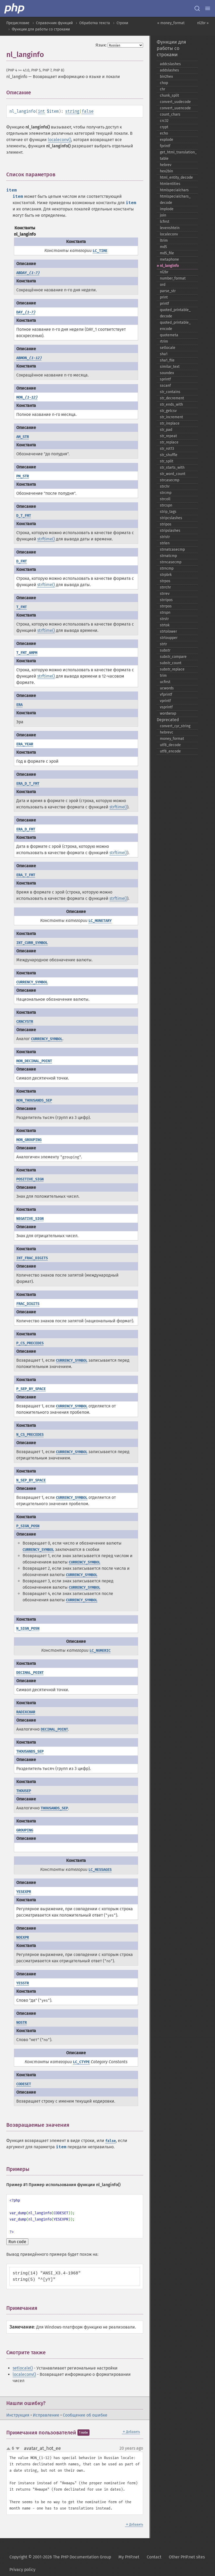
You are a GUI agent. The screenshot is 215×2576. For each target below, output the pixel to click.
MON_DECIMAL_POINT (34, 1061)
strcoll (165, 499)
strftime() (46, 538)
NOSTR (21, 2022)
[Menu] (207, 8)
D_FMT (21, 561)
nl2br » (203, 23)
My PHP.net (128, 2556)
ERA (19, 705)
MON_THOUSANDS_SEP (34, 1100)
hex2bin (166, 171)
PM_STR (22, 476)
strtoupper (168, 638)
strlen (165, 543)
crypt (164, 127)
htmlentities (170, 184)
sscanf (165, 385)
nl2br (164, 272)
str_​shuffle (168, 455)
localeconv (169, 234)
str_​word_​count (172, 474)
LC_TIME (100, 251)
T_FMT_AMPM (26, 653)
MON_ (26, 397)
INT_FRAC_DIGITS (32, 1258)
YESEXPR (23, 1892)
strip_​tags (168, 511)
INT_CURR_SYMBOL (32, 943)
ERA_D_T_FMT (27, 783)
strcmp (165, 493)
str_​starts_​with (172, 467)
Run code (17, 2241)
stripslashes (170, 530)
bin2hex (166, 76)
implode (167, 209)
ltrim (164, 240)
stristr (165, 537)
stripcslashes (171, 518)
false (87, 111)
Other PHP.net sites (187, 2556)
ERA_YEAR (24, 744)
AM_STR (22, 437)
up (9, 2449)
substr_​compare (173, 656)
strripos (166, 600)
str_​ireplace (170, 423)
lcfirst (164, 221)
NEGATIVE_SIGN (30, 1218)
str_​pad (166, 429)
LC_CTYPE (81, 2062)
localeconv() (59, 139)
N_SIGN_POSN (27, 1628)
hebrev (165, 165)
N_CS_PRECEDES (30, 1434)
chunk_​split (169, 95)
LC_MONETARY (100, 920)
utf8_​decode (170, 745)
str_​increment (171, 417)
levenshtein (170, 228)
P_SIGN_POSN (27, 1526)
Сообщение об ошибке (85, 2415)
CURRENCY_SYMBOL (32, 982)
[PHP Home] (14, 8)
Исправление (46, 2415)
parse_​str (168, 291)
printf (164, 303)
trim (163, 675)
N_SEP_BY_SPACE (31, 1480)
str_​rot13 (167, 448)
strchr (165, 486)
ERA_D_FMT (25, 829)
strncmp (167, 568)
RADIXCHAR (25, 1712)
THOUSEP (23, 1791)
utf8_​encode (170, 751)
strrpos (166, 606)
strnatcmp (168, 556)
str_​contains (170, 392)
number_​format (173, 278)
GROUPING (24, 1830)
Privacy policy (22, 2569)
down (17, 2448)
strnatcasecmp (172, 549)
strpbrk (166, 574)
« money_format (171, 23)
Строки (122, 23)
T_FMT (21, 607)
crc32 (164, 120)
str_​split (166, 461)
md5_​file (167, 253)
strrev (165, 593)
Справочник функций (54, 23)
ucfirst (165, 682)
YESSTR (22, 1983)
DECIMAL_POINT (30, 1672)
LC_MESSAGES (100, 1869)
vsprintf (166, 707)
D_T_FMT (23, 515)
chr (162, 89)
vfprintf (166, 694)
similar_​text (170, 366)
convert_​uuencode (175, 108)
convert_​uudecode (175, 102)
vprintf (165, 701)
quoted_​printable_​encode (175, 325)
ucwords (167, 688)
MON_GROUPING (28, 1140)
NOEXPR (22, 1937)
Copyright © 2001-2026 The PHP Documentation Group (60, 2556)
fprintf (165, 146)
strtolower (168, 631)
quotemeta (169, 335)
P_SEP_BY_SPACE (31, 1389)
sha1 (163, 354)
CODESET (23, 2084)
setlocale (167, 347)
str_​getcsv (168, 411)
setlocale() (23, 2368)
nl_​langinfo (169, 266)
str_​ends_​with (171, 404)
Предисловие (17, 23)
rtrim (164, 341)
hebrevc (166, 732)
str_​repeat (168, 436)
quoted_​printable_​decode (175, 313)
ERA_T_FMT (25, 875)
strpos (165, 581)
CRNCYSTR (24, 1021)
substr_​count (170, 663)
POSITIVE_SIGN (30, 1179)
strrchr (165, 587)
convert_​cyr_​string (175, 726)
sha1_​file (167, 360)
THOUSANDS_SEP (30, 1751)
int (41, 111)
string (72, 111)
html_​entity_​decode (176, 177)
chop (164, 83)
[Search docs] (197, 8)
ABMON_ (28, 358)
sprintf (165, 379)
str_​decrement (172, 398)
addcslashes (170, 64)
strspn (165, 612)
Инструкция (17, 2415)
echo (164, 133)
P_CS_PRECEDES (30, 1343)
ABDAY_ (27, 273)
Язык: (101, 45)
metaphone (169, 259)
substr (165, 650)
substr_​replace (172, 669)
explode (166, 139)
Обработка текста (94, 23)
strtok (165, 625)
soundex (167, 373)
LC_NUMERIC (100, 1650)
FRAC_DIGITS (27, 1304)
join (163, 215)
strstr (164, 619)
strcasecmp (169, 480)
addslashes (169, 70)
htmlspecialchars (174, 190)
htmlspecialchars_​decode (175, 199)
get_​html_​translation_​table (178, 155)
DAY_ (25, 312)
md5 (163, 247)
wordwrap (168, 713)
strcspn (166, 505)
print (164, 297)
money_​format (172, 738)
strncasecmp (170, 562)
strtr (163, 644)
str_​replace (169, 442)
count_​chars (170, 114)
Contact (154, 2556)
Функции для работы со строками (41, 29)
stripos (165, 524)
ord (162, 284)
